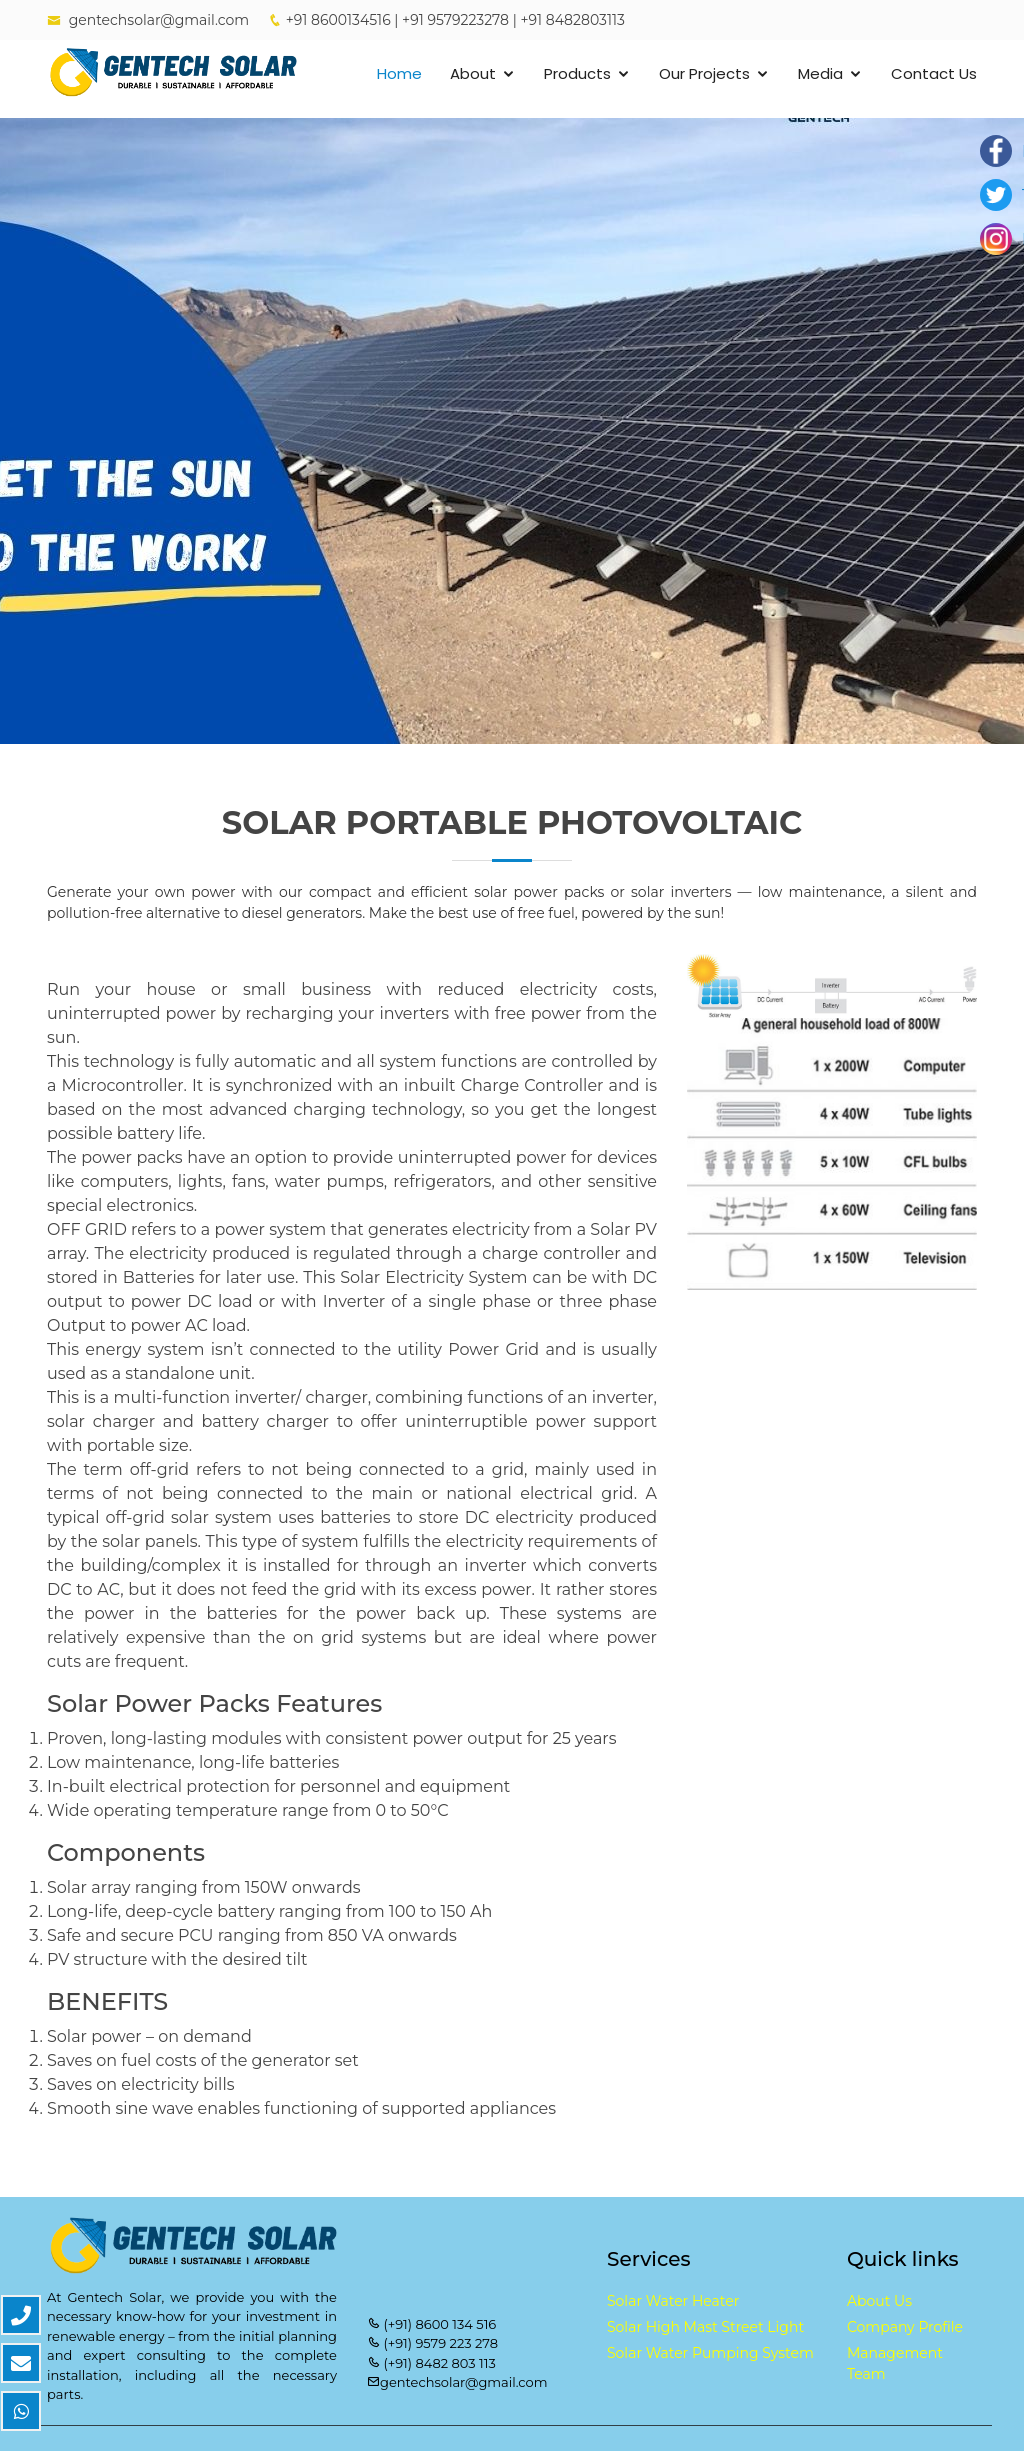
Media (820, 73)
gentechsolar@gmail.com (159, 20)
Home (399, 73)
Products (577, 73)
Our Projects (704, 73)
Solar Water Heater (673, 2301)
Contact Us (934, 73)
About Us (879, 2301)
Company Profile (905, 2327)
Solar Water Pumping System (710, 2353)
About (473, 73)
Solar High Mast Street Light (705, 2327)
